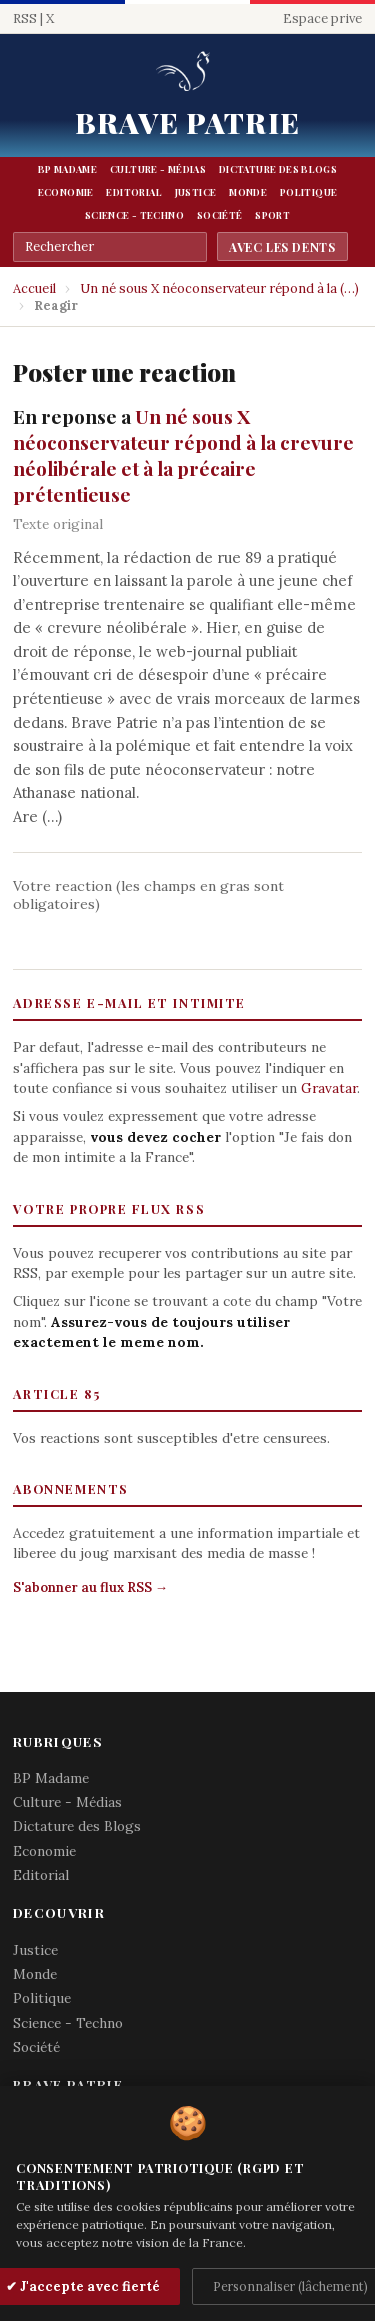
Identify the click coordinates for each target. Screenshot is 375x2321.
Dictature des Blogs (278, 169)
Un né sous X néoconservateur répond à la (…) (219, 288)
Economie (66, 192)
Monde (248, 192)
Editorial (133, 192)
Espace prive (322, 18)
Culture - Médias (158, 169)
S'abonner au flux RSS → (90, 1587)
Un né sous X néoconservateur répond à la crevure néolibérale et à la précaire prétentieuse (183, 455)
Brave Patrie (187, 122)
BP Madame (67, 169)
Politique (308, 192)
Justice (196, 192)
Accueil (34, 288)
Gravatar (329, 1088)
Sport (272, 215)
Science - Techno (134, 215)
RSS (25, 18)
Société (220, 215)
